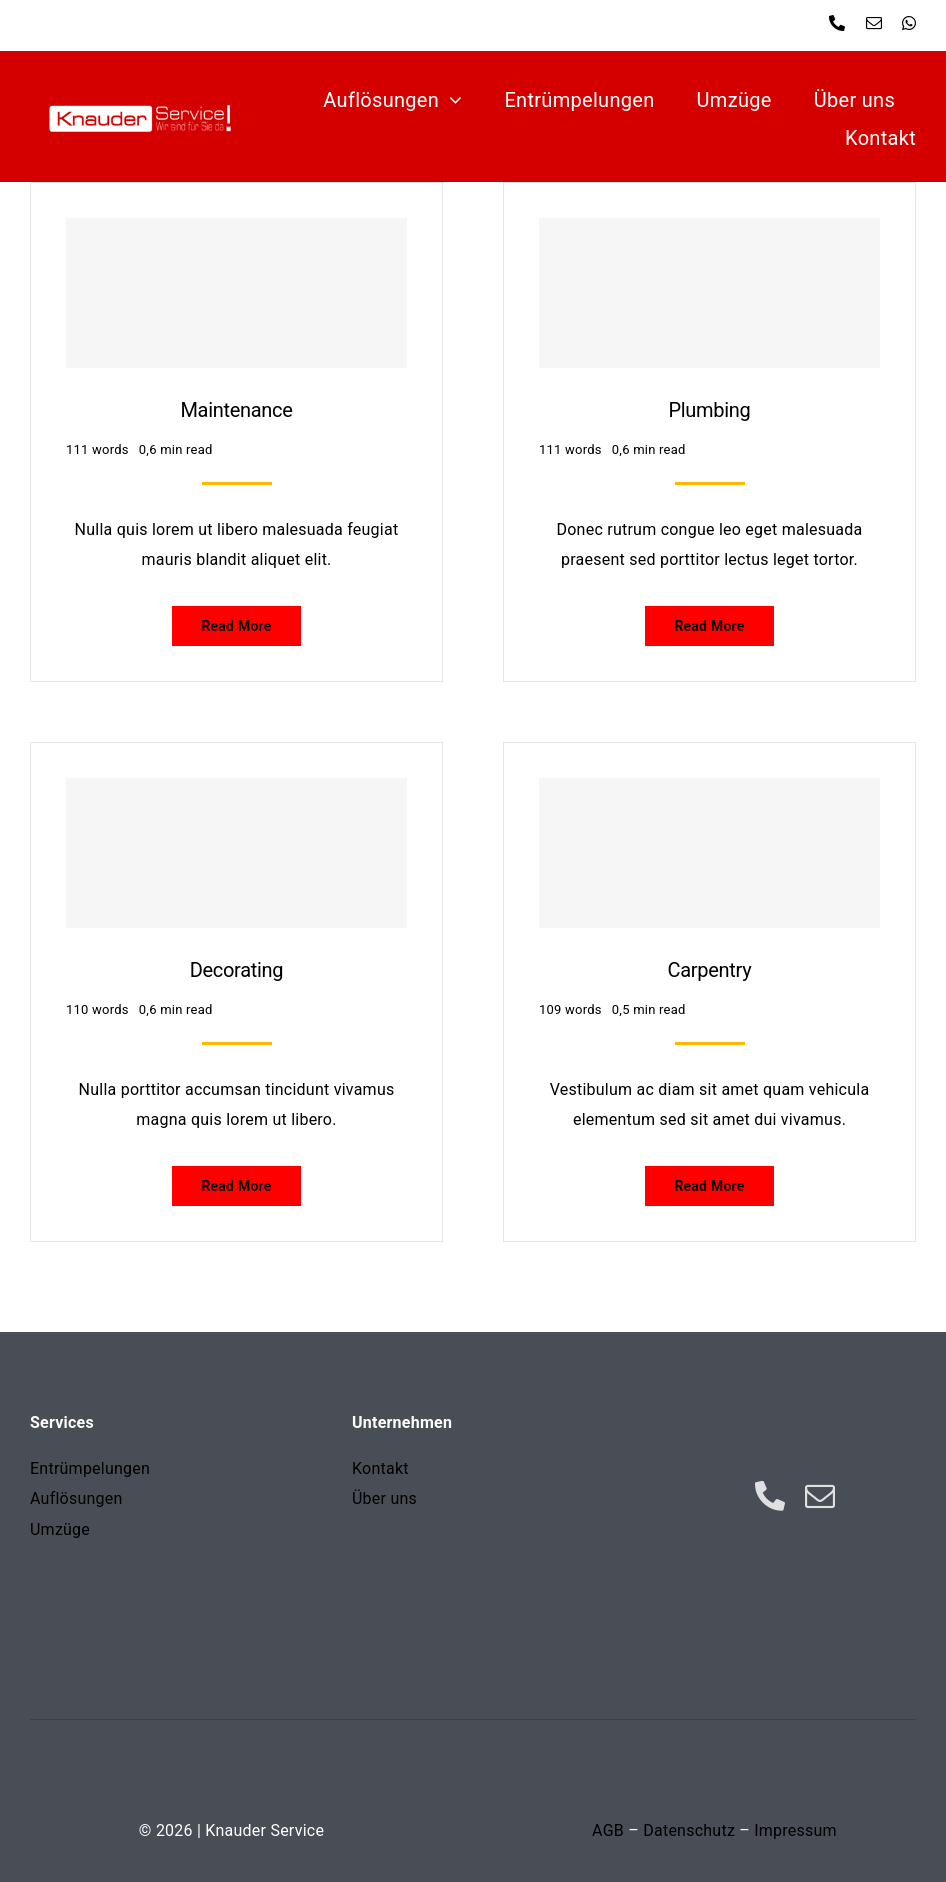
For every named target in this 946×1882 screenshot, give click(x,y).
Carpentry (710, 970)
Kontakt (380, 1468)
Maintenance (236, 410)
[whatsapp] (909, 23)
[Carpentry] (709, 853)
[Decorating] (236, 853)
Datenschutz (689, 1830)
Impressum (795, 1830)
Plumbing (709, 410)
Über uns (384, 1498)
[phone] (837, 23)
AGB (608, 1830)
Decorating (237, 970)
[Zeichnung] (150, 95)
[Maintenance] (236, 293)
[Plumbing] (709, 293)
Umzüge (60, 1529)
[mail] (874, 23)
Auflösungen (76, 1498)
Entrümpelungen (90, 1468)
